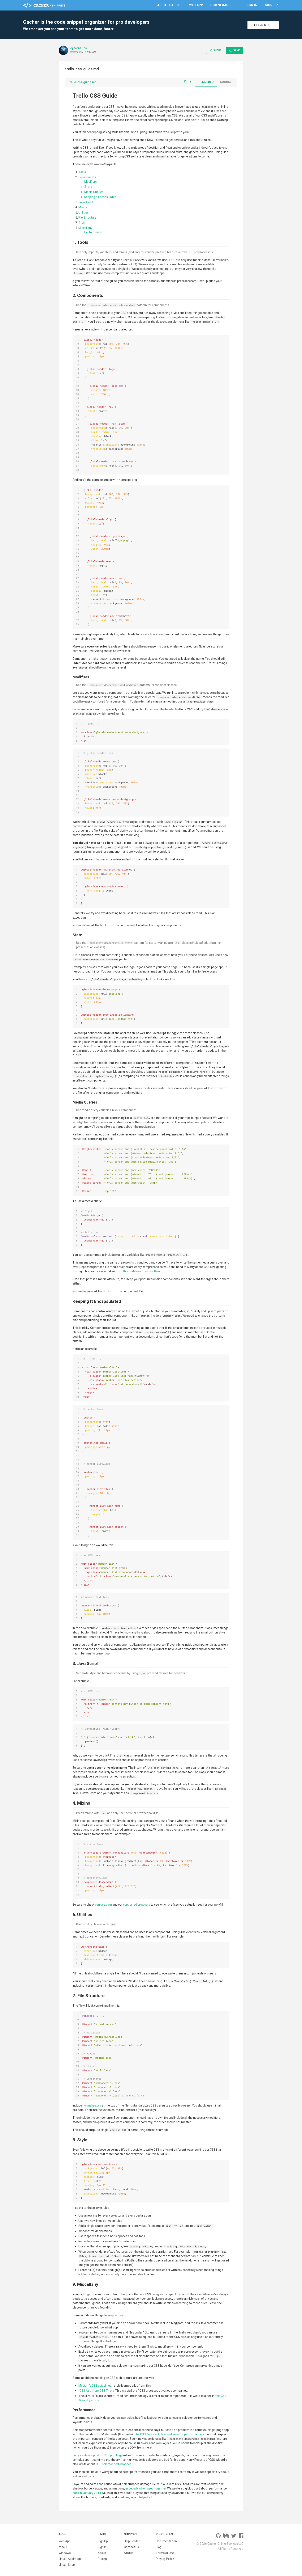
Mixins (82, 207)
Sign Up (271, 5)
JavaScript (85, 202)
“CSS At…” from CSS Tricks (96, 2390)
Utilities (83, 212)
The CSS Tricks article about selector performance (168, 2434)
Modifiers (90, 182)
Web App (196, 5)
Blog (158, 2547)
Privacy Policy (165, 2559)
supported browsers (136, 1904)
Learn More (263, 25)
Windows (65, 2553)
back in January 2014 (87, 2493)
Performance (93, 232)
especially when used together (145, 2488)
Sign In (252, 5)
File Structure (87, 217)
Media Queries (93, 192)
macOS (64, 2547)
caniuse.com (103, 1904)
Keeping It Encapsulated (100, 197)
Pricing (102, 2559)
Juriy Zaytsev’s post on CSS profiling (97, 2455)
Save (234, 50)
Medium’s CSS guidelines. (95, 2385)
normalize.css (92, 2105)
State (88, 187)
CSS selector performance (113, 2464)
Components (87, 177)
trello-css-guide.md (82, 82)
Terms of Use (165, 2553)
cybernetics (78, 48)
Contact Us (131, 2547)
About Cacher (169, 5)
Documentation (166, 2541)
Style (81, 223)
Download (219, 5)
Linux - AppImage (70, 2559)
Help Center (132, 2541)
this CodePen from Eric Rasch (142, 1271)
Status (128, 2553)
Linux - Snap (67, 2565)
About (102, 2553)
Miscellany (85, 228)
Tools (82, 172)
